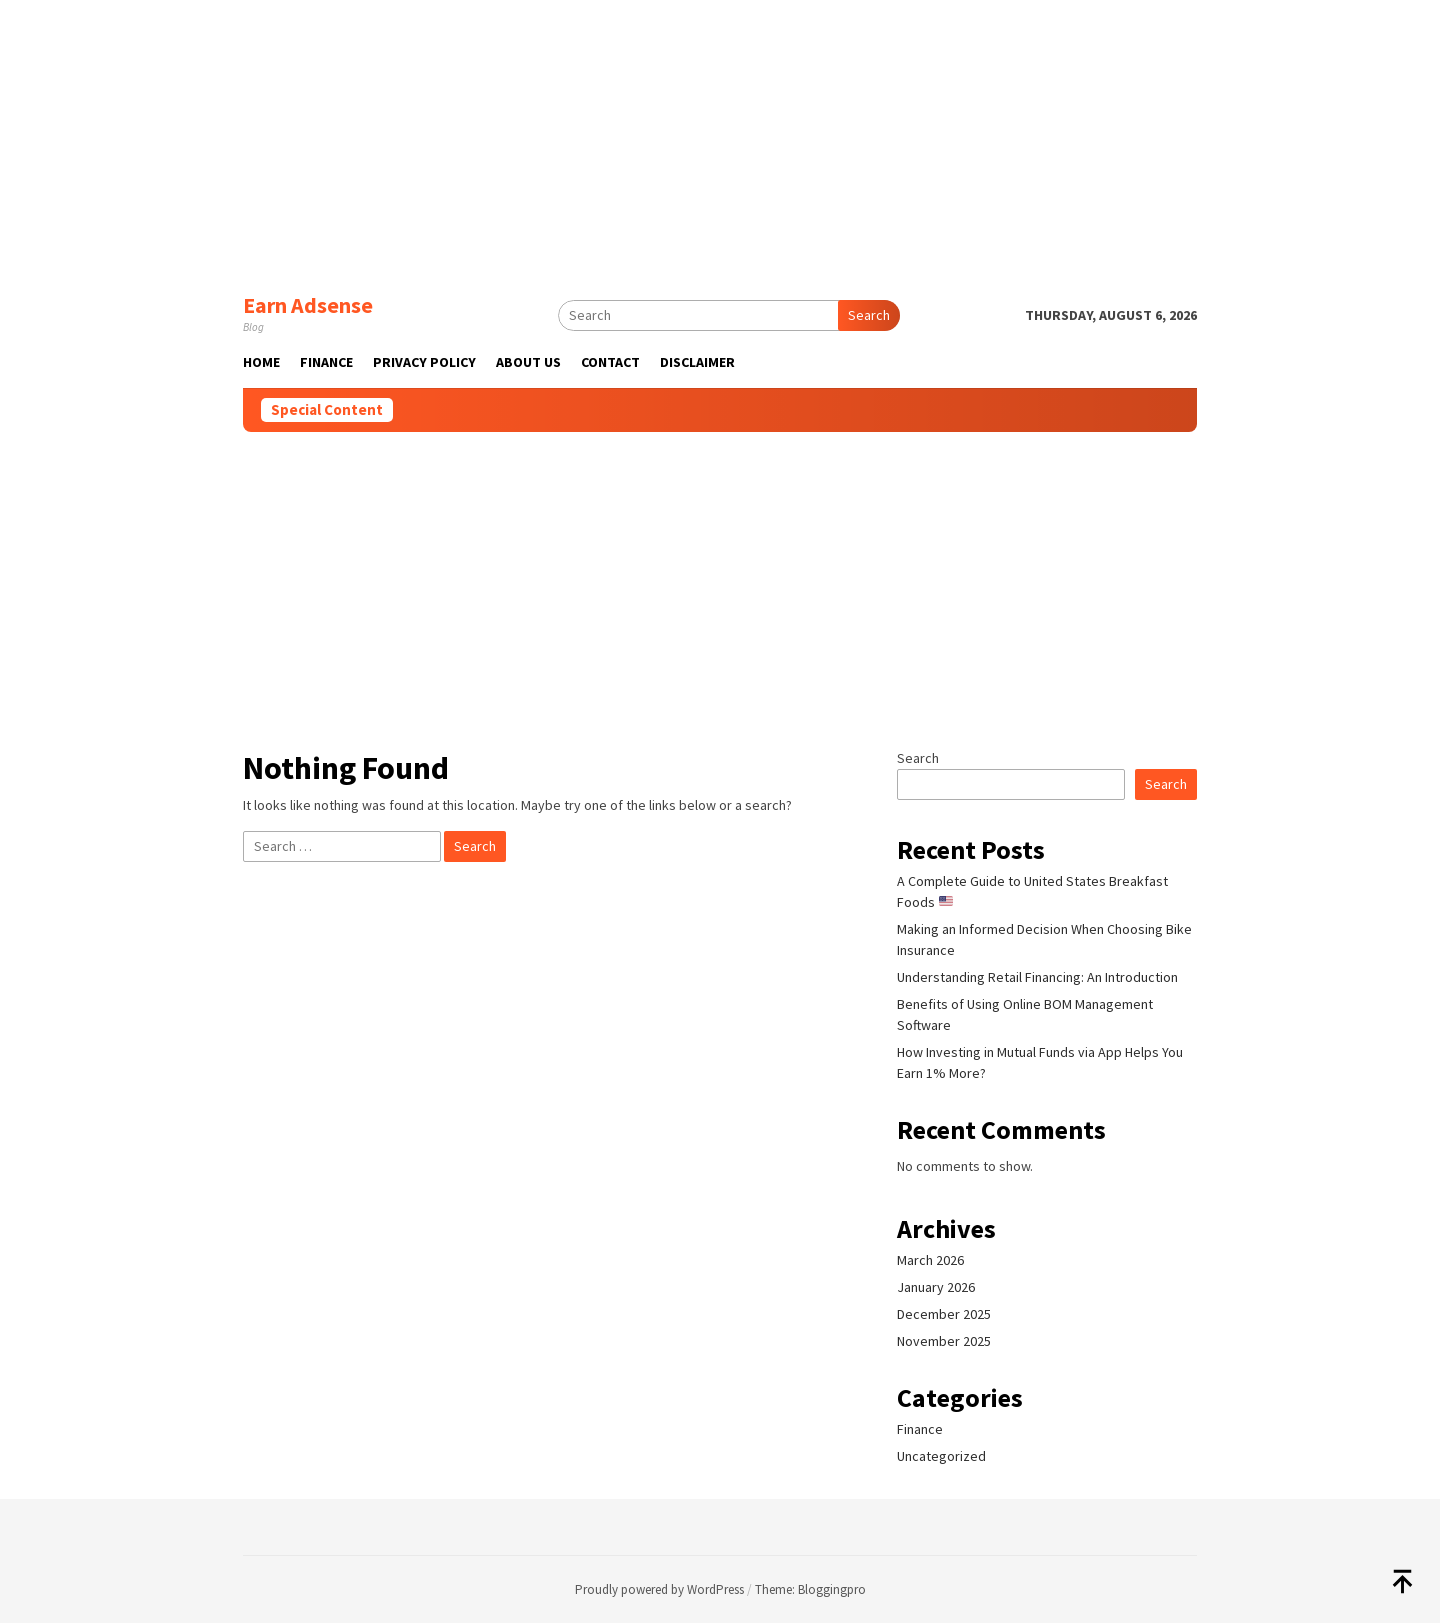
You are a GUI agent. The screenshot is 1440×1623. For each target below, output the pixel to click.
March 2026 (930, 1260)
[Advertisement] (720, 140)
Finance (920, 1429)
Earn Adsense (308, 305)
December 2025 (944, 1314)
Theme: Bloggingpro (810, 1589)
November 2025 (944, 1341)
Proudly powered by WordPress (659, 1589)
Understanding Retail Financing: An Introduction (1037, 977)
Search (869, 315)
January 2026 (936, 1287)
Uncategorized (941, 1456)
